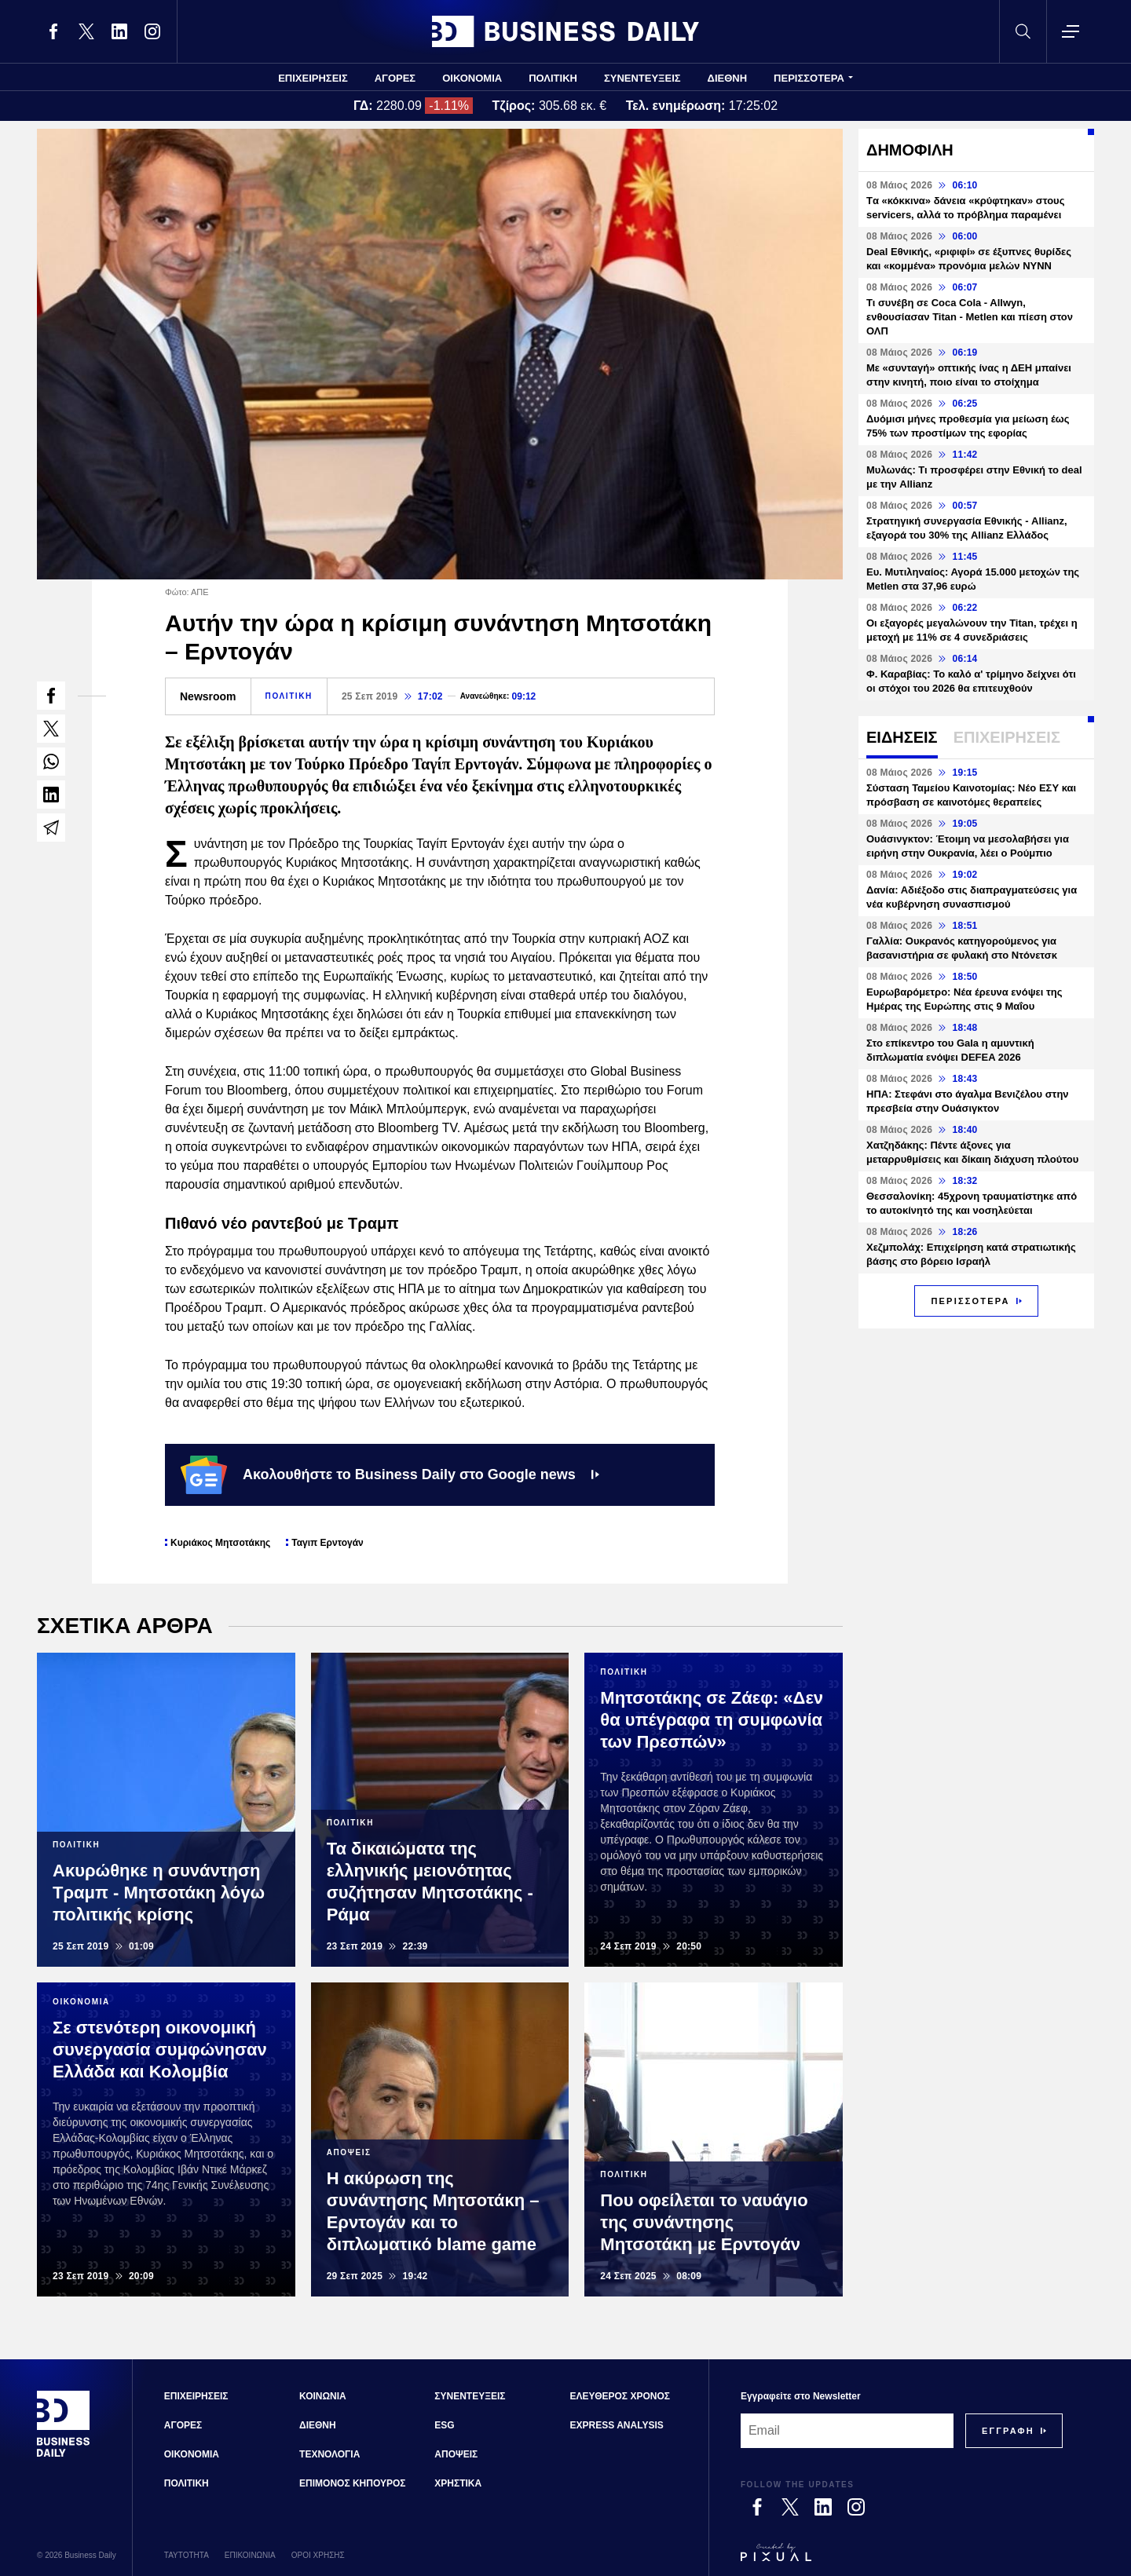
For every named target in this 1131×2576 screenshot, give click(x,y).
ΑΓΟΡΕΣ (395, 78)
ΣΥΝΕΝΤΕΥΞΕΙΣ (642, 78)
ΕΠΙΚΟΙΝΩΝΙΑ (250, 2555)
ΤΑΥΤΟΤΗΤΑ (186, 2555)
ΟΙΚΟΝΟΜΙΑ (472, 78)
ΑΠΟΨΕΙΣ (456, 2454)
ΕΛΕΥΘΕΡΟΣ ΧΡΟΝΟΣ (620, 2396)
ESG (444, 2425)
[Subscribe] (1008, 2430)
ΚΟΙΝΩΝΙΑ (322, 2396)
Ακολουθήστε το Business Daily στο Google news (390, 1474)
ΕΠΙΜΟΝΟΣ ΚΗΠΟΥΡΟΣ (352, 2483)
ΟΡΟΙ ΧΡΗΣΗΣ (318, 2555)
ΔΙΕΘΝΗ (728, 78)
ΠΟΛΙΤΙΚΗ (553, 78)
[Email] (847, 2430)
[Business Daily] (63, 2455)
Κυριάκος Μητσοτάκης (220, 1542)
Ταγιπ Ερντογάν (327, 1542)
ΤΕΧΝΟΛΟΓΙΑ (329, 2454)
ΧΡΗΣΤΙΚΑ (457, 2483)
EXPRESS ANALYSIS (617, 2425)
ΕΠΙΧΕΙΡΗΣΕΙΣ (313, 78)
